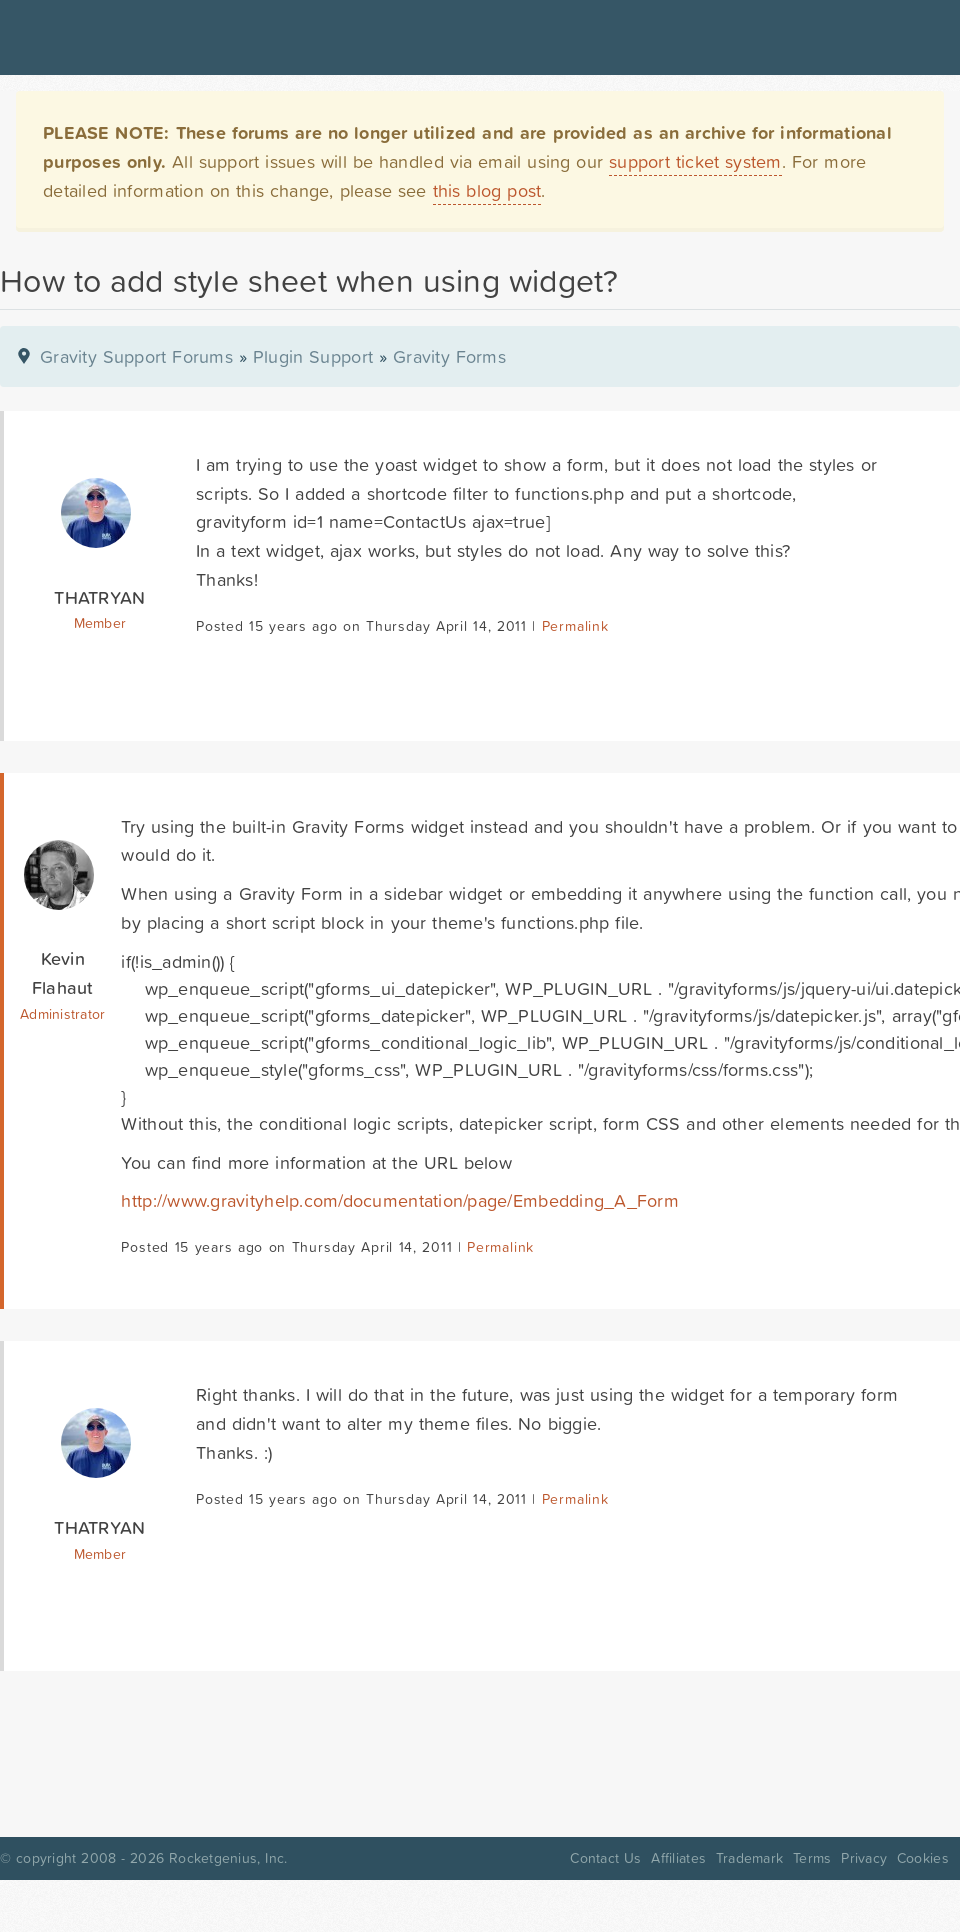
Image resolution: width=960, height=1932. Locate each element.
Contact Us (605, 1858)
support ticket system (695, 161)
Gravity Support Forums (136, 356)
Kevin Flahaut (63, 973)
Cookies (923, 1858)
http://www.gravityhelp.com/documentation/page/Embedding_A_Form (400, 1200)
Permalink (575, 626)
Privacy (864, 1858)
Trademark (749, 1858)
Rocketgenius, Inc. (228, 1858)
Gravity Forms (449, 356)
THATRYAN (99, 597)
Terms (812, 1858)
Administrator (62, 1014)
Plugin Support (313, 356)
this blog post (487, 190)
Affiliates (678, 1858)
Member (100, 623)
